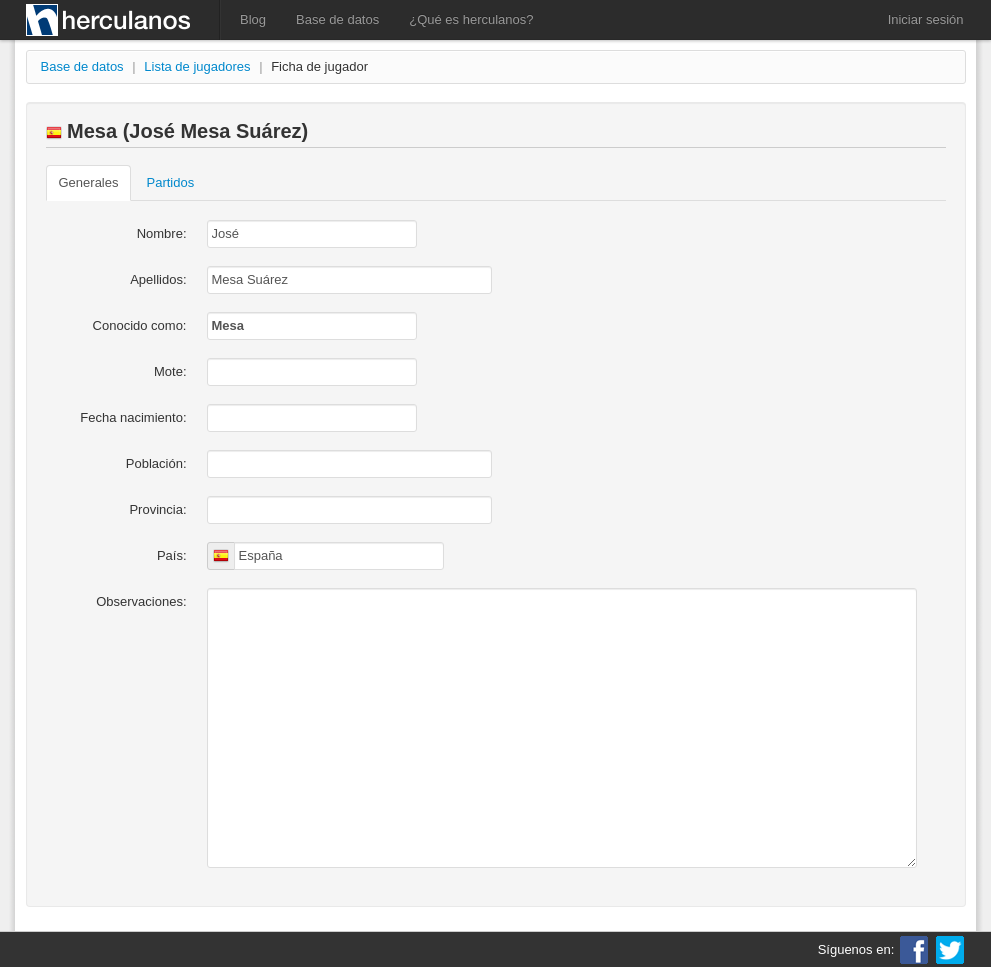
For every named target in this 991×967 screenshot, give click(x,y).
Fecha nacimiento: (133, 417)
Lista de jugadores (197, 66)
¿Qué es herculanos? (471, 19)
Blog (253, 19)
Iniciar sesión (926, 19)
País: (172, 555)
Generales (89, 182)
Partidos (170, 182)
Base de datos (337, 19)
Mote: (170, 371)
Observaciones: (141, 601)
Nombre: (162, 233)
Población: (156, 463)
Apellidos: (158, 279)
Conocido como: (140, 325)
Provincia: (157, 509)
